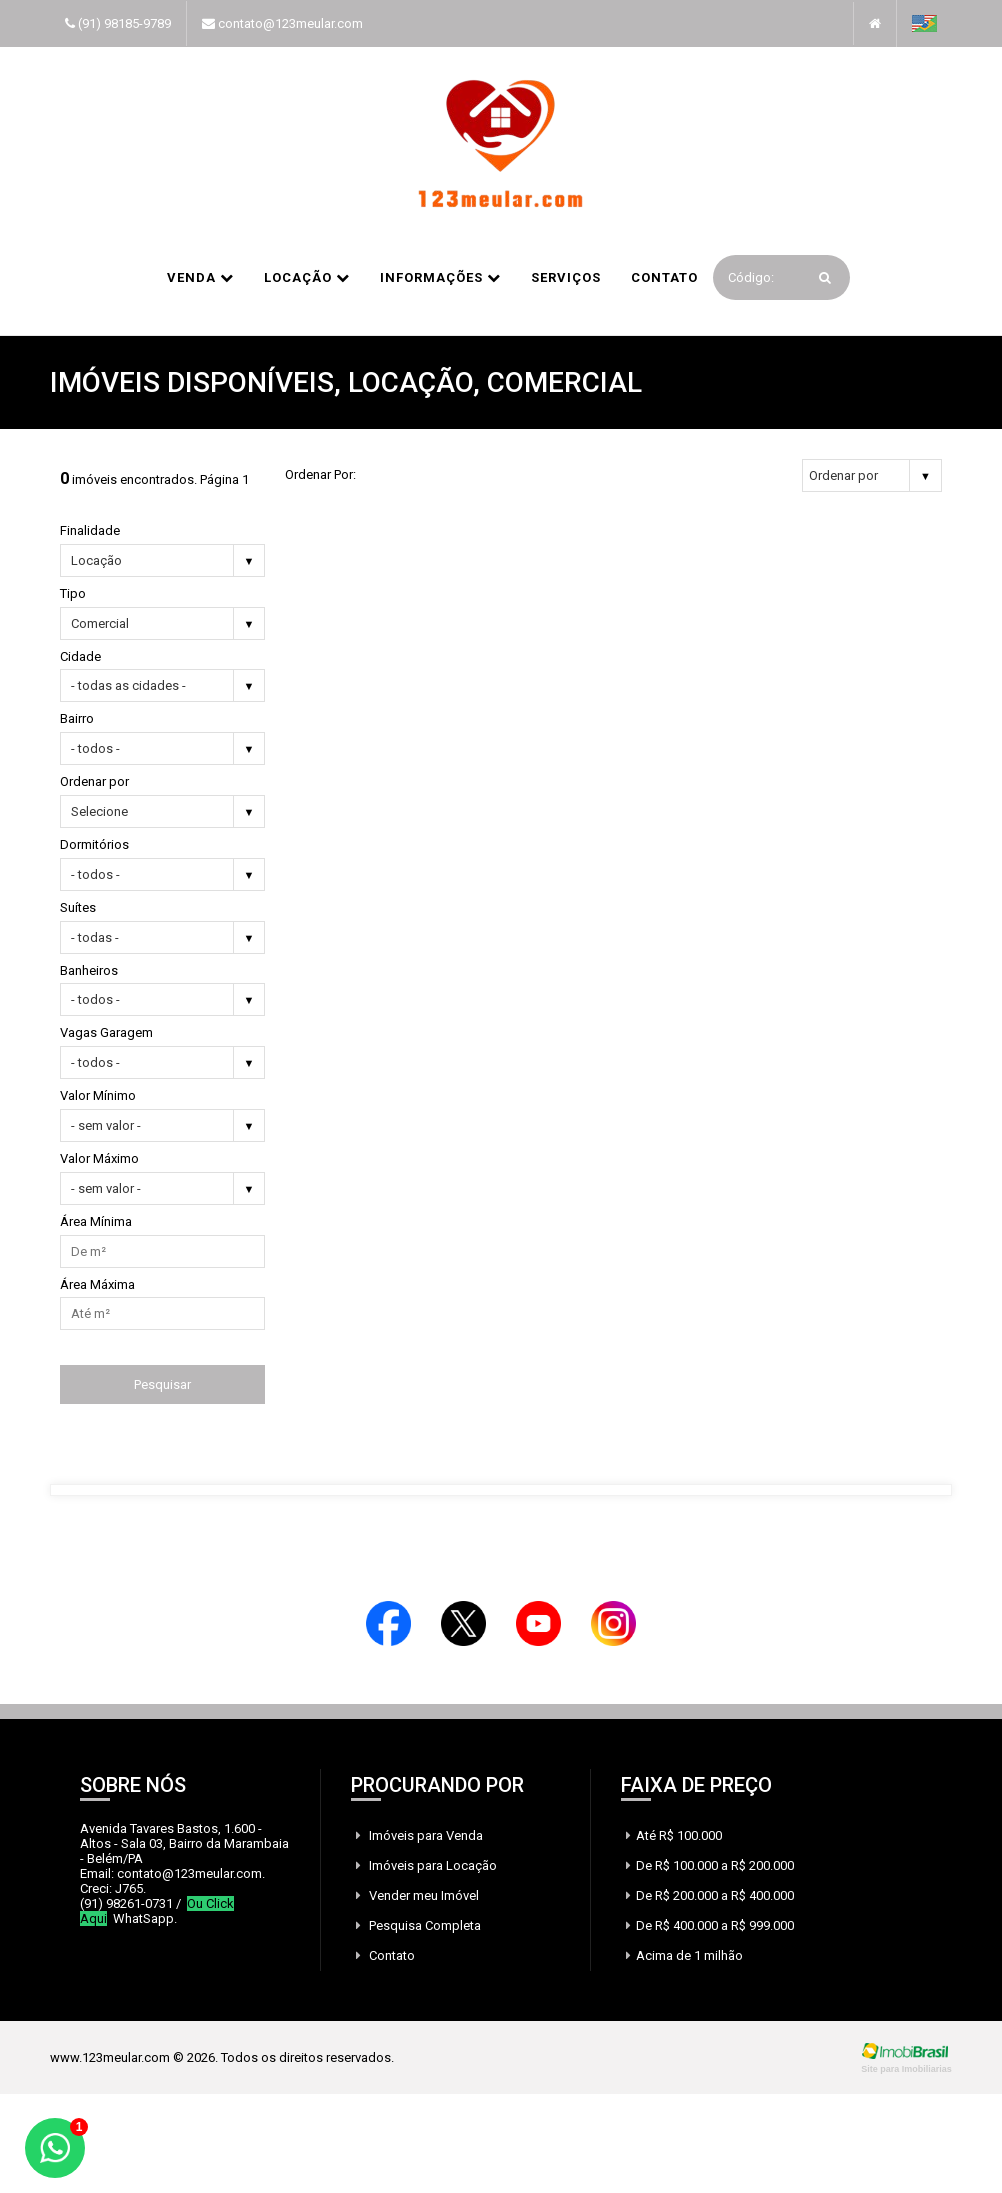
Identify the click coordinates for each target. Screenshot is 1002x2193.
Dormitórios (94, 844)
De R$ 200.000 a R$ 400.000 (710, 1895)
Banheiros (89, 970)
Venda (200, 277)
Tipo (73, 593)
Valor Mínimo (98, 1095)
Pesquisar (162, 1384)
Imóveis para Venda (419, 1835)
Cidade (80, 656)
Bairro (77, 718)
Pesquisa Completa (418, 1925)
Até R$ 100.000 (674, 1835)
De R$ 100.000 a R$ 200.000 (710, 1865)
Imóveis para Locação (426, 1865)
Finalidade (90, 530)
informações (440, 277)
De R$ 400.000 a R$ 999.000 (710, 1925)
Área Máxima (97, 1284)
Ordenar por (94, 781)
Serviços (566, 277)
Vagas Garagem (106, 1032)
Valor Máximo (99, 1158)
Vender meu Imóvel (417, 1895)
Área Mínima (96, 1221)
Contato (664, 277)
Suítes (78, 907)
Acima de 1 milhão (684, 1955)
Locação (307, 277)
